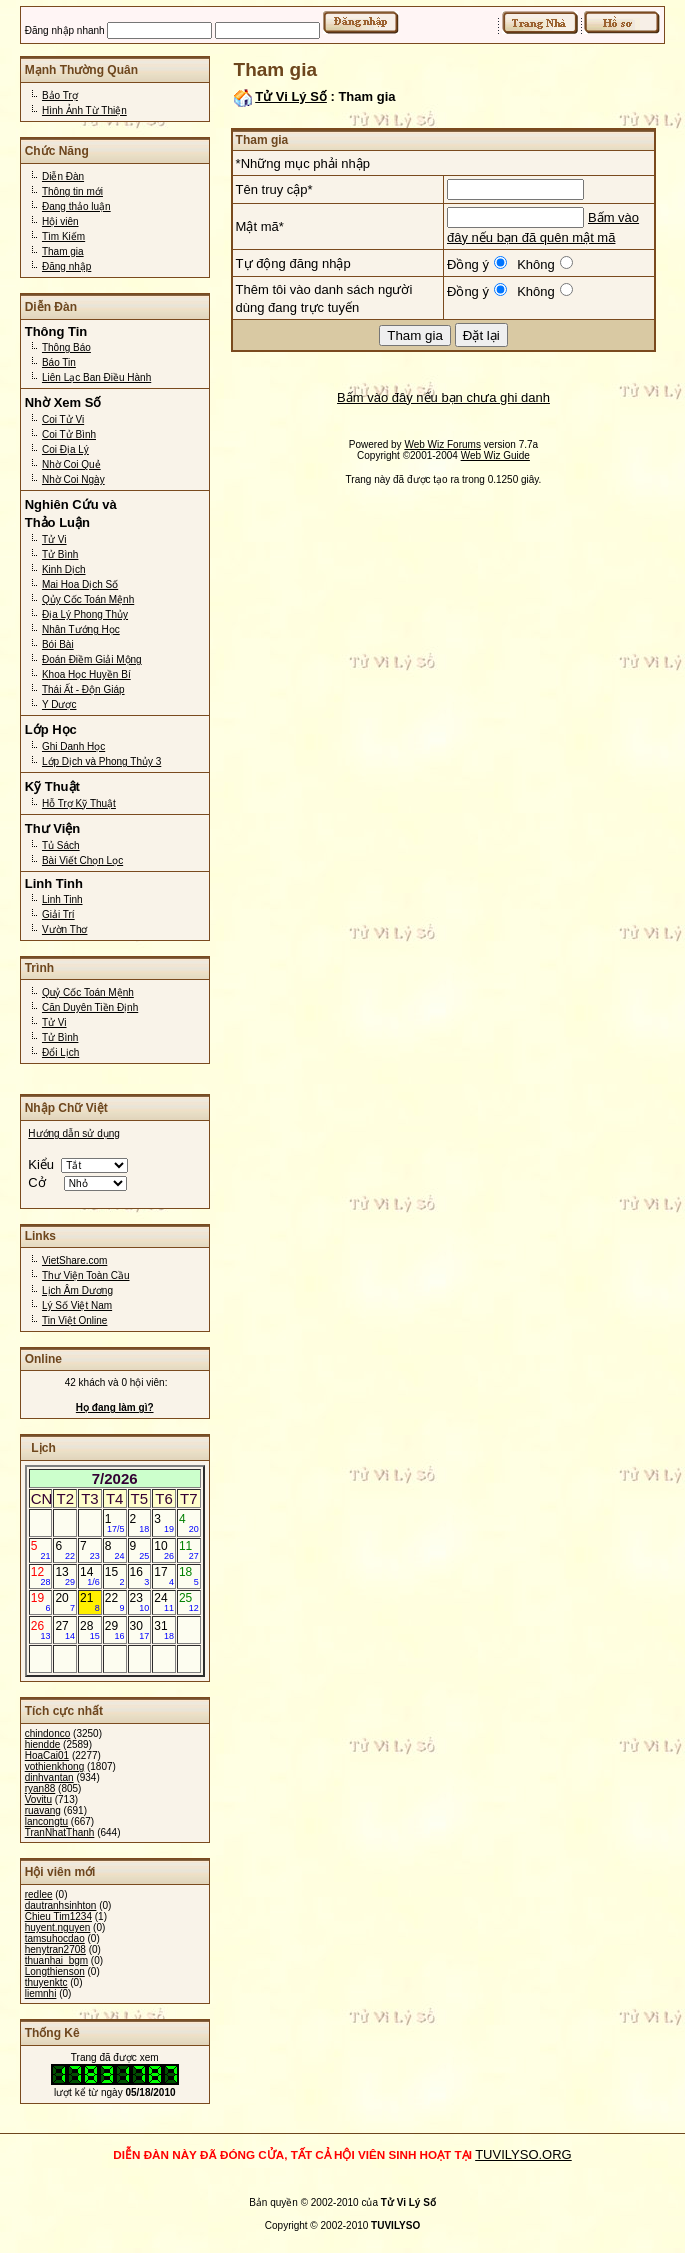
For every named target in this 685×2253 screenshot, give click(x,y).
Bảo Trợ (60, 95)
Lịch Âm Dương (77, 1290)
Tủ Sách (61, 845)
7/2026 (115, 1478)
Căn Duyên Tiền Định (90, 1007)
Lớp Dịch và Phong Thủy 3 (101, 761)
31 (164, 1630)
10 (164, 1550)
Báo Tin (59, 362)
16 (140, 1576)
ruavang (43, 1810)
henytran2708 (55, 1949)
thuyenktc (46, 1982)
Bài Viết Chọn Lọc (82, 860)
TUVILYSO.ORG (523, 2154)
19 (41, 1602)
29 (115, 1630)
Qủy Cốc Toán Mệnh (88, 599)
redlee (39, 1894)
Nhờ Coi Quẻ (71, 464)
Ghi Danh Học (73, 746)
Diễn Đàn (63, 176)
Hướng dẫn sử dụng (74, 1133)
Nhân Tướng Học (81, 629)
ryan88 (40, 1788)
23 (140, 1602)
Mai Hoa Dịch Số (80, 584)
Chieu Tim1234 (58, 1916)
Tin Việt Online (74, 1320)
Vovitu (38, 1799)
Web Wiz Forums (442, 444)
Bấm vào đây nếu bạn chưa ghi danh (443, 397)
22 (115, 1602)
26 (41, 1630)
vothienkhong (55, 1766)
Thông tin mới (72, 191)
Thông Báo (66, 347)
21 (90, 1602)
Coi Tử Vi (63, 419)
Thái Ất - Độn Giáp (83, 689)
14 (90, 1576)
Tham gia (63, 251)
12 (41, 1576)
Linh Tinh (62, 899)
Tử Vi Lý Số (291, 96)
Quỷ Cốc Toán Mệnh (88, 992)
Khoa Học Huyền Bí (86, 674)
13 (65, 1576)
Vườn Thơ (65, 929)
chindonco (48, 1733)
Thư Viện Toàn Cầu (86, 1275)
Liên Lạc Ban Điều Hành (96, 377)
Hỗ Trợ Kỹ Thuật (79, 803)
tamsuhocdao (55, 1938)
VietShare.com (74, 1260)
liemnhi (41, 1993)
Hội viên (60, 221)
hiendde (43, 1744)
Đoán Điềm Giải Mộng (92, 659)
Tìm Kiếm (63, 236)
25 (189, 1602)
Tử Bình (60, 554)
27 (65, 1630)
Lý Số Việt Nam (77, 1305)
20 (65, 1602)
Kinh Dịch (64, 569)
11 (189, 1550)
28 (90, 1630)
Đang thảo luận (76, 206)
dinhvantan (49, 1777)
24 (164, 1602)
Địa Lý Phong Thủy (85, 614)
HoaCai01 (47, 1755)
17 (164, 1576)
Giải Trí (58, 914)
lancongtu (46, 1821)
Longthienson (55, 1971)
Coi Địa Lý (65, 449)
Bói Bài (58, 644)
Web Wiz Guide (495, 455)
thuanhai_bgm (56, 1960)
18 (189, 1576)
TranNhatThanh (60, 1832)
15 (115, 1576)
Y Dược (59, 704)
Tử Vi (54, 539)
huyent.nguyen (58, 1927)
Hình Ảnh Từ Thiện (84, 110)
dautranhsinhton (61, 1905)
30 (140, 1630)
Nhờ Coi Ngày (73, 479)
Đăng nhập (66, 266)
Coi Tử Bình (69, 434)
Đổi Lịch (60, 1052)
